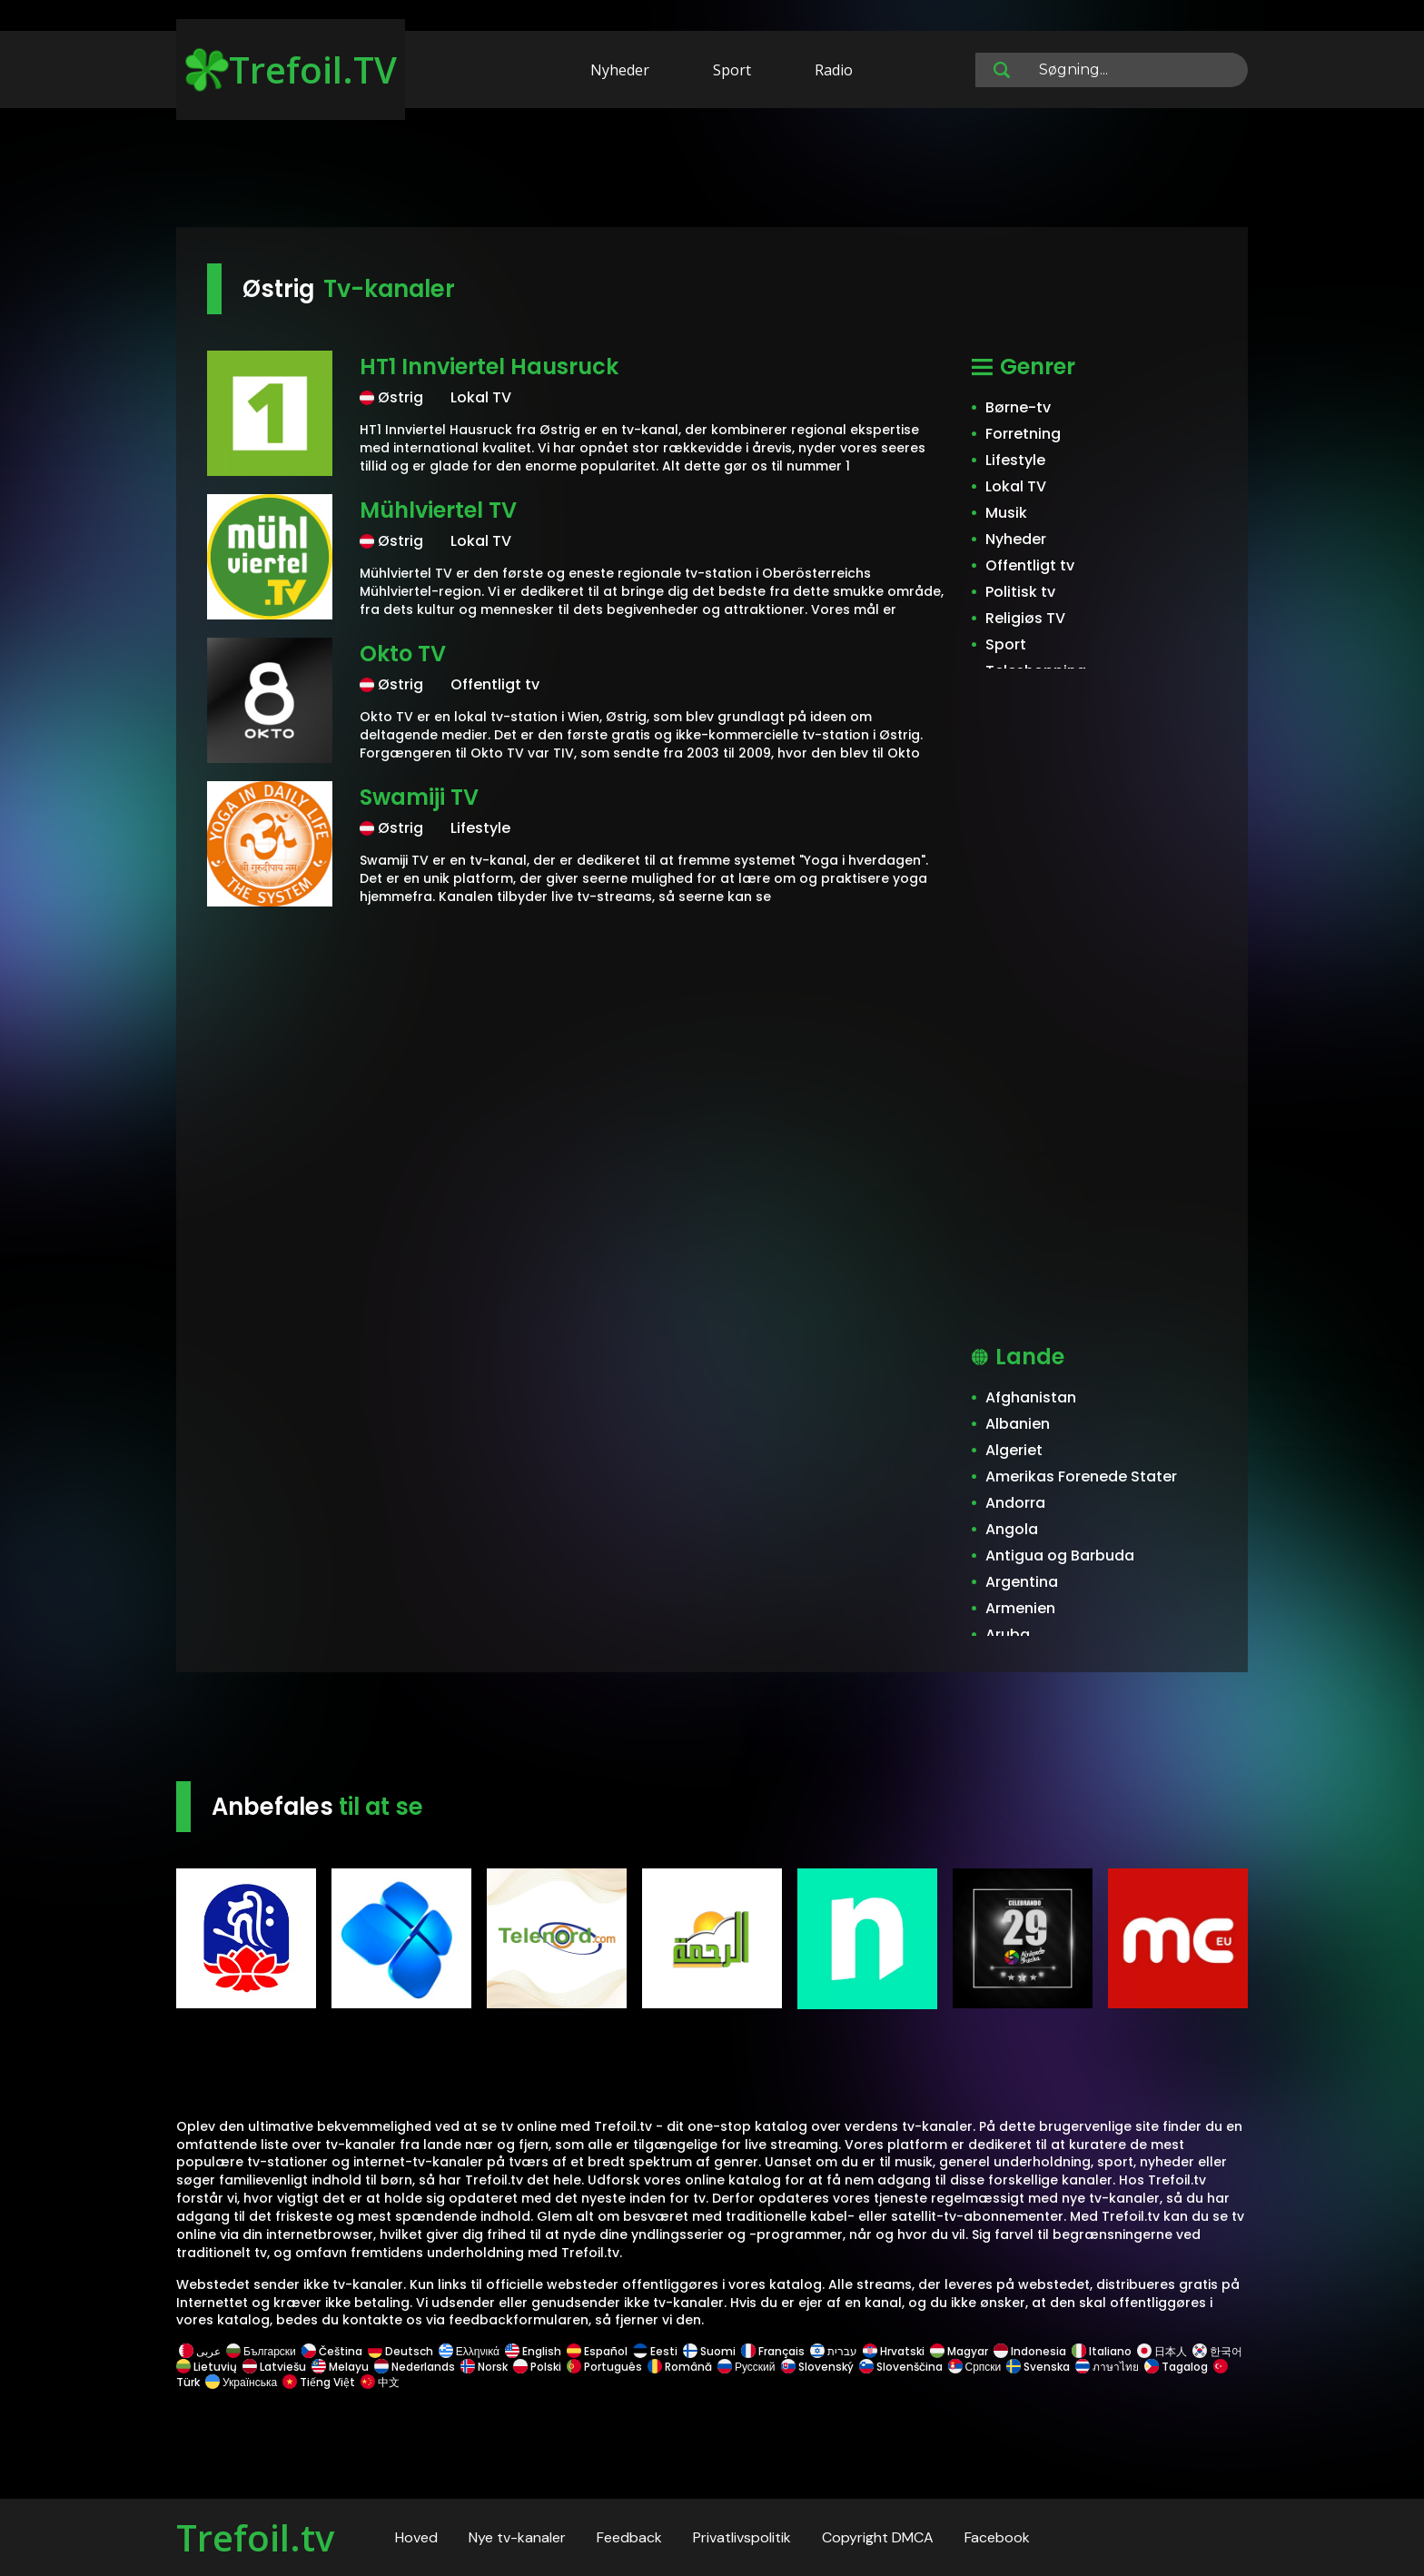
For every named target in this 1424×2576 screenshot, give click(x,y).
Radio (834, 70)
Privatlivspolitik (742, 2537)
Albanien (1017, 1423)
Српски (974, 2366)
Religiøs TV (1025, 618)
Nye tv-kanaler (517, 2537)
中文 (379, 2382)
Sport (732, 70)
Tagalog (1176, 2366)
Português (604, 2366)
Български (261, 2351)
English (533, 2351)
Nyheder (619, 70)
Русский (746, 2366)
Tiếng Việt (319, 2382)
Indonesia (1030, 2351)
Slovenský (817, 2366)
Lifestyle (1015, 460)
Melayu (340, 2366)
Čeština (332, 2351)
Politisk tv (1020, 591)
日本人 (1162, 2351)
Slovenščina (900, 2366)
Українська (241, 2382)
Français (772, 2351)
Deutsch (400, 2351)
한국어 (1217, 2351)
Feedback (629, 2537)
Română (680, 2366)
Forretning (1023, 433)
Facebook (997, 2537)
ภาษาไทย (1107, 2366)
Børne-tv (1018, 407)
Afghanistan (1030, 1397)
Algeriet (1014, 1450)
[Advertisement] (712, 171)
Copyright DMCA (878, 2537)
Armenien (1020, 1608)
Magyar (959, 2351)
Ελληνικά (469, 2351)
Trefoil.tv (255, 2537)
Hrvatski (893, 2351)
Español (597, 2351)
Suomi (709, 2351)
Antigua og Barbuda (1059, 1555)
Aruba (1007, 1634)
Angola (1011, 1529)
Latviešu (274, 2366)
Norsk (484, 2366)
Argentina (1021, 1581)
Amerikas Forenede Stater (1081, 1476)
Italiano (1101, 2351)
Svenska (1038, 2366)
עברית (833, 2351)
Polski (537, 2366)
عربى (199, 2351)
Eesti (655, 2351)
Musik (1006, 512)
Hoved (416, 2537)
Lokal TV (1015, 486)
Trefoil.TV (291, 69)
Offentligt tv (1029, 565)
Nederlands (414, 2366)
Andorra (1015, 1502)
